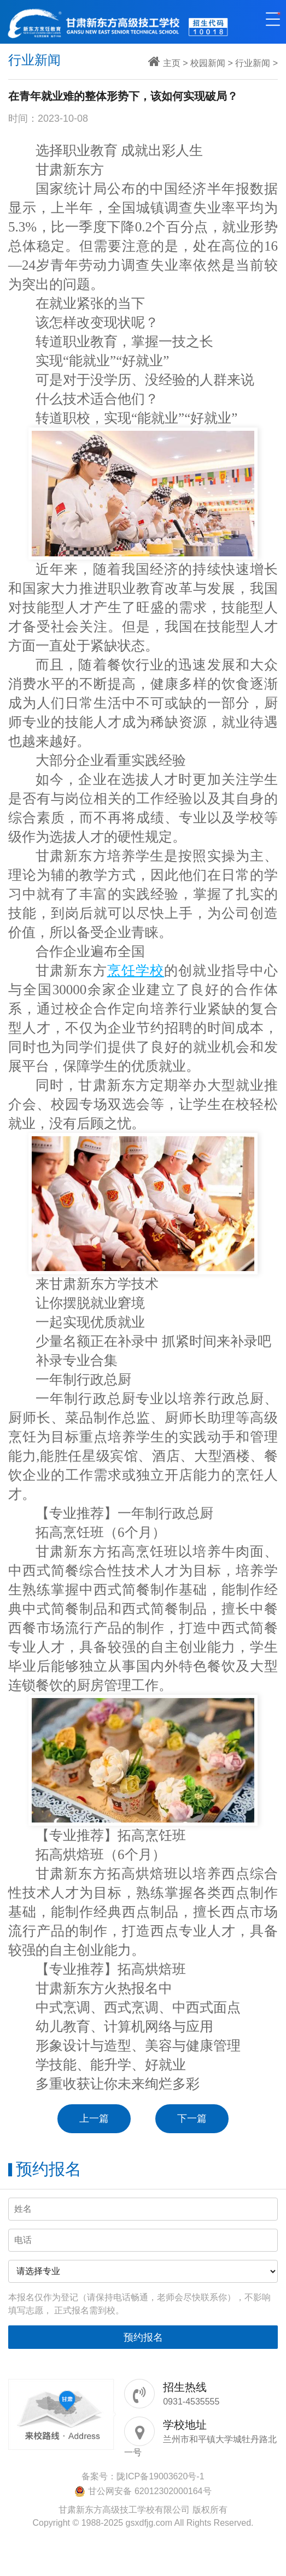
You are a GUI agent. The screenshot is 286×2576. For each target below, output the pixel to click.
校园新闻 (207, 63)
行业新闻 (252, 63)
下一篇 (192, 2118)
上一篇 (94, 2118)
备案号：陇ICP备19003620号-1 (142, 2476)
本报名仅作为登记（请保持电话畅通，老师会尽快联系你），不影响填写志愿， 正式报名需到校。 (139, 2304)
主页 (171, 63)
